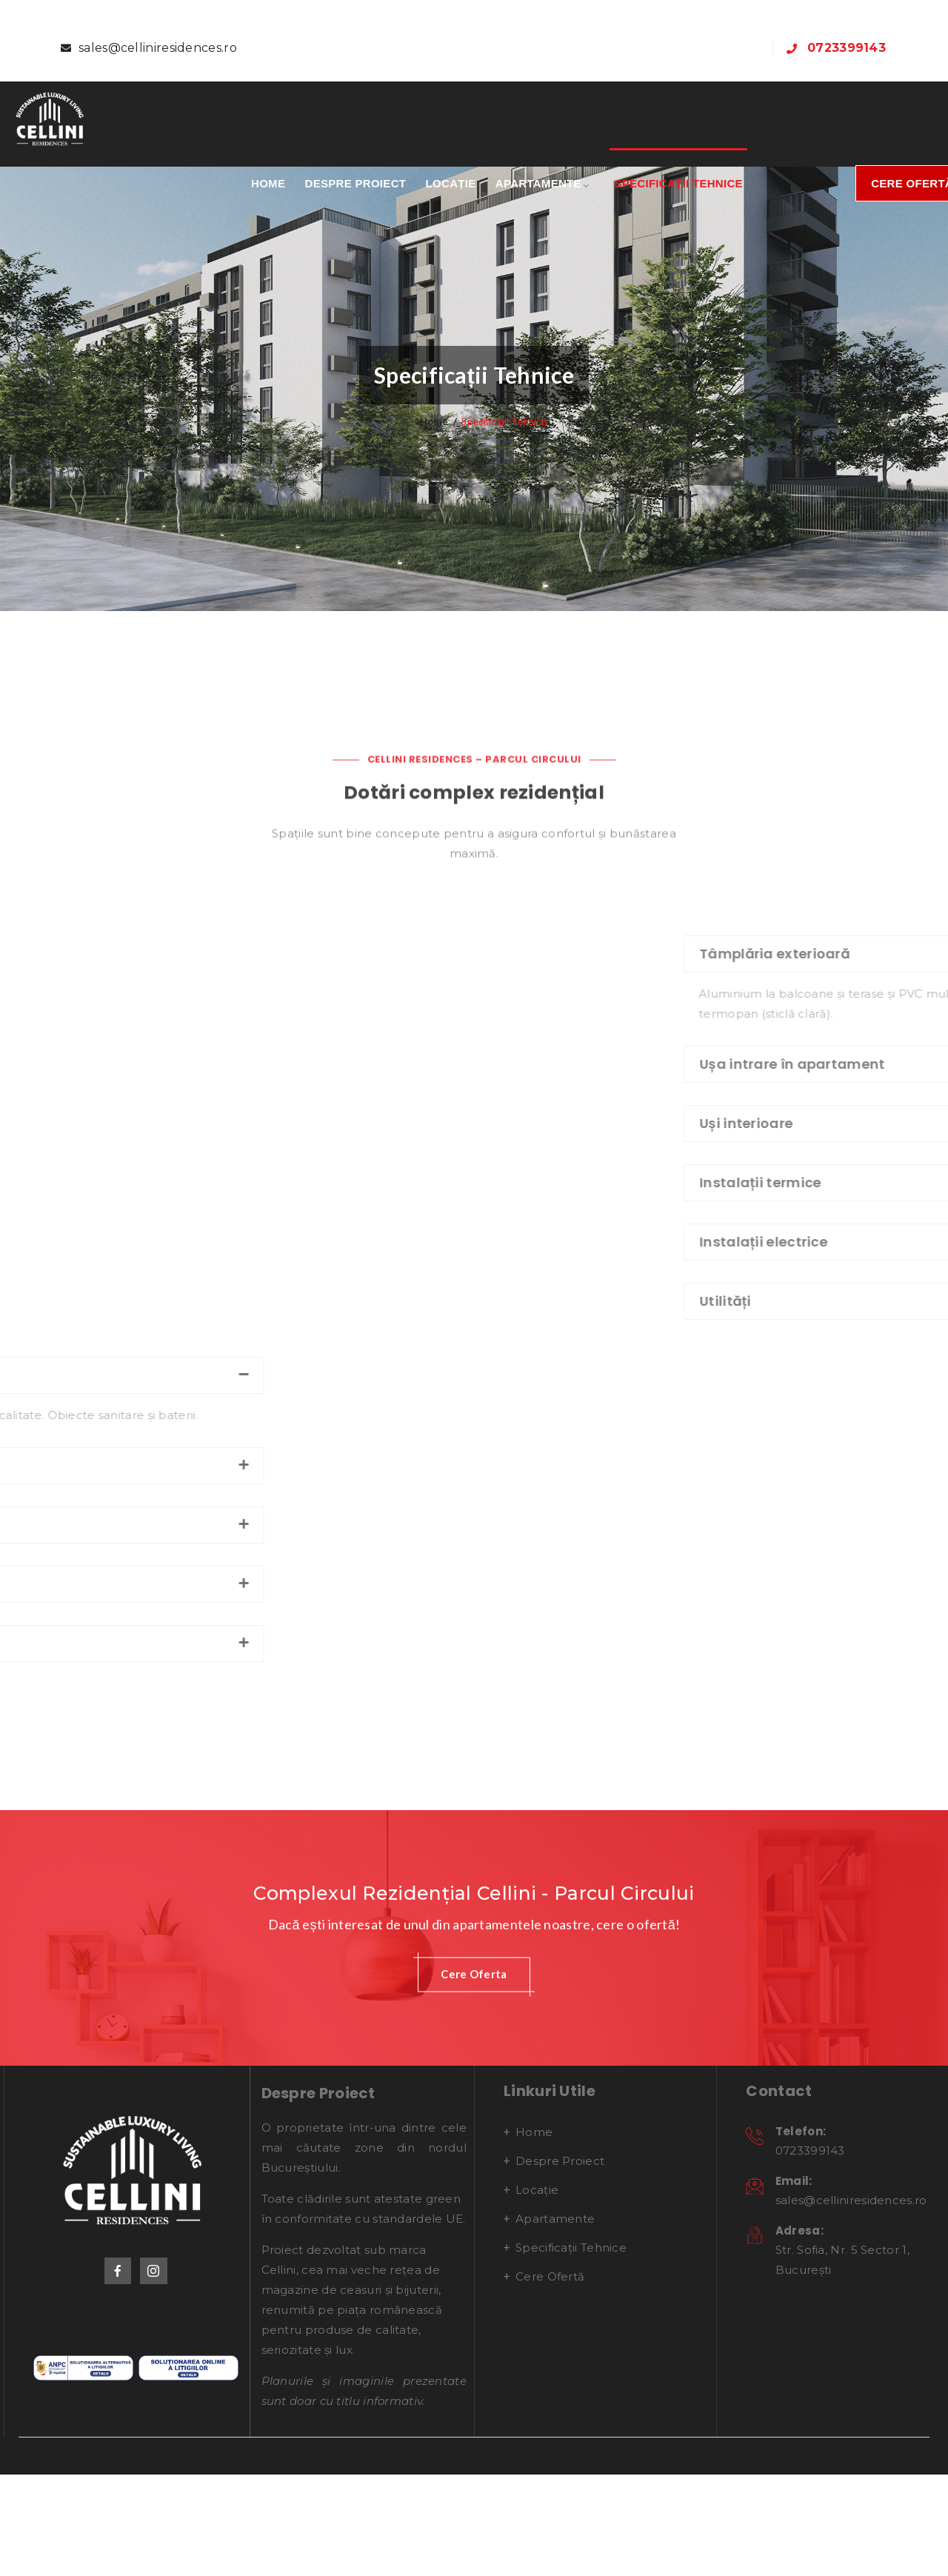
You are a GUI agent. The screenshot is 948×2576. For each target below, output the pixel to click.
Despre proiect (356, 183)
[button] (474, 2110)
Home (268, 183)
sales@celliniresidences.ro (158, 48)
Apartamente (538, 183)
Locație (451, 183)
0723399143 (846, 48)
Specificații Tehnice (678, 183)
